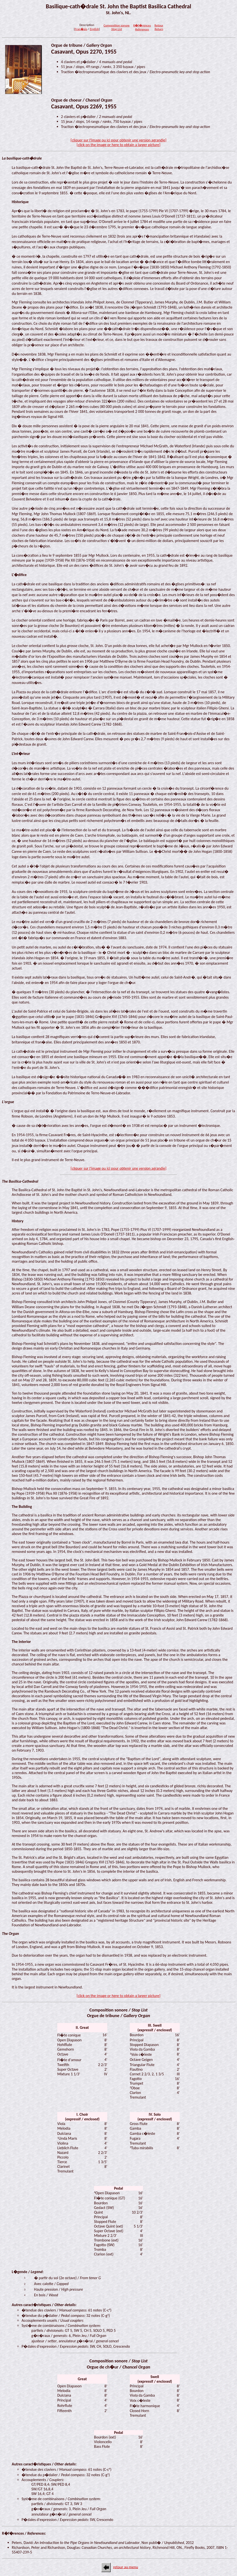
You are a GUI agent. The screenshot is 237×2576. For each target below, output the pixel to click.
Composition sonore (117, 27)
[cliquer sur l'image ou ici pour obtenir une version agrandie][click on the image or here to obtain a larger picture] (118, 142)
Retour (158, 27)
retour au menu (125, 2566)
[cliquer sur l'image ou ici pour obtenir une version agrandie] (118, 1168)
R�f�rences (142, 27)
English (94, 29)
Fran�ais (81, 29)
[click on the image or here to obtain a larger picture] (118, 1995)
